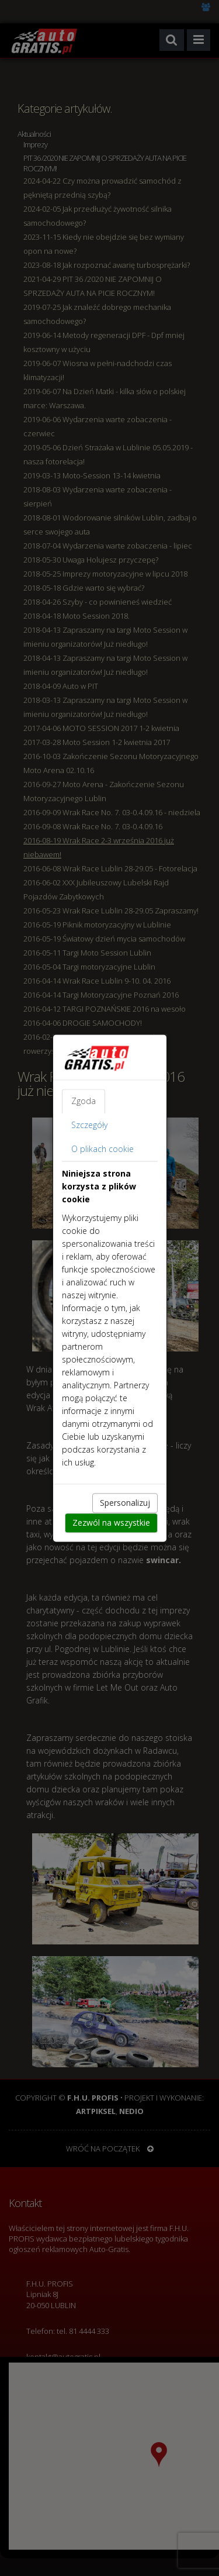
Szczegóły (89, 1124)
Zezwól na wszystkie (111, 1522)
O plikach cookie (102, 1148)
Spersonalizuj (125, 1502)
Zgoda (83, 1100)
